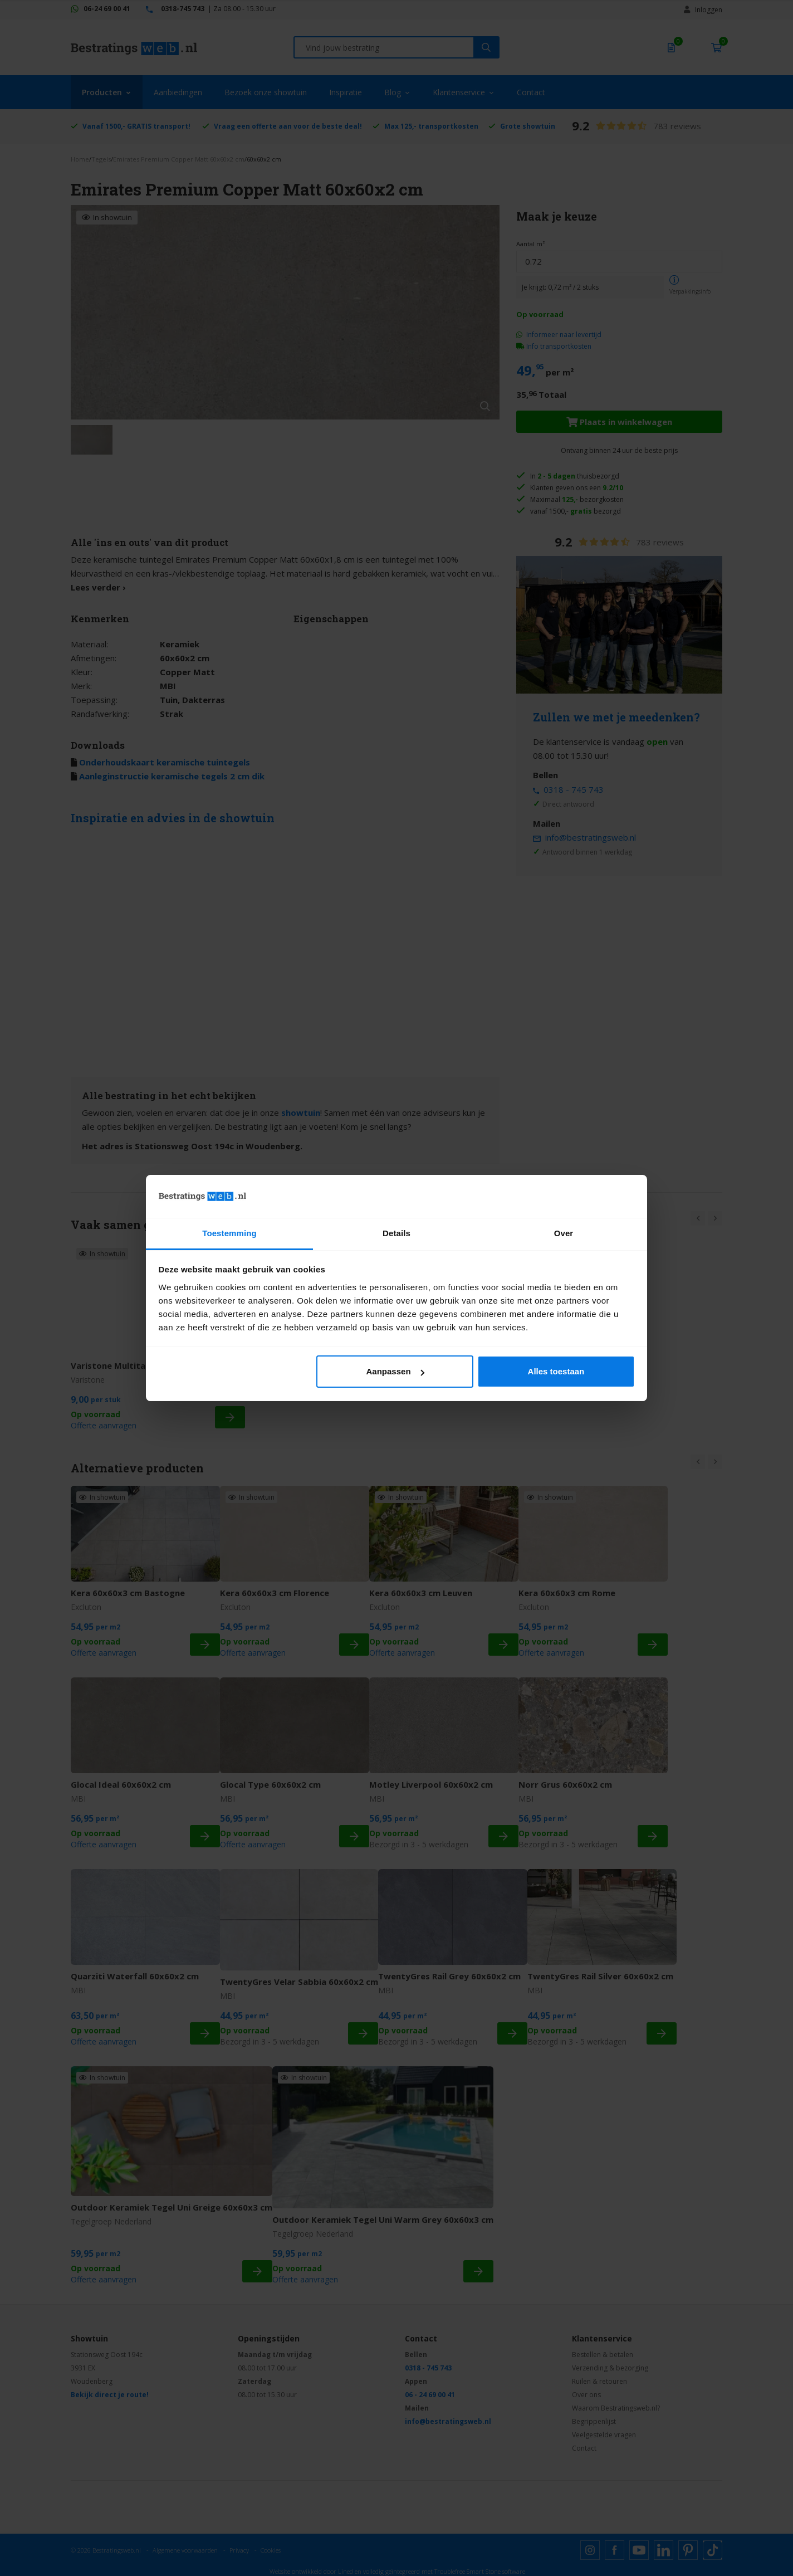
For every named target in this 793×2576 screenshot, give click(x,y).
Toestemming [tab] (229, 1233)
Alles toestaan (556, 1371)
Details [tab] (396, 1233)
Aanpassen (395, 1371)
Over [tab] (564, 1233)
